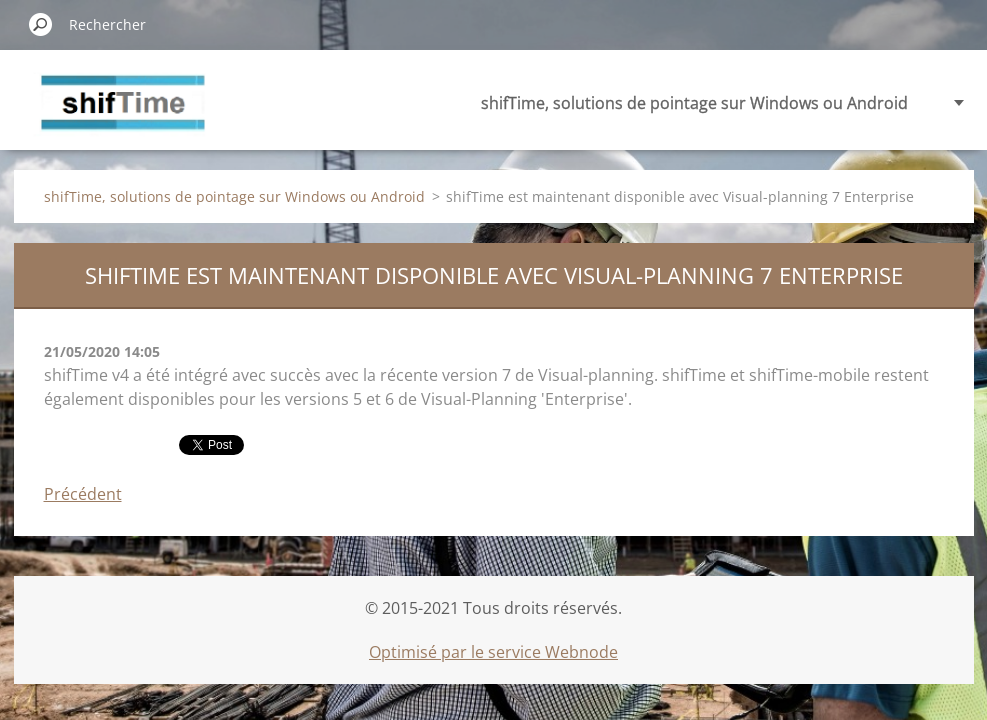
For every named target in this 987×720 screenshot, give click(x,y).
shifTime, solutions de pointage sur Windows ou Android (694, 103)
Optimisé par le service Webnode (493, 652)
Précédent (83, 494)
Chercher (41, 24)
